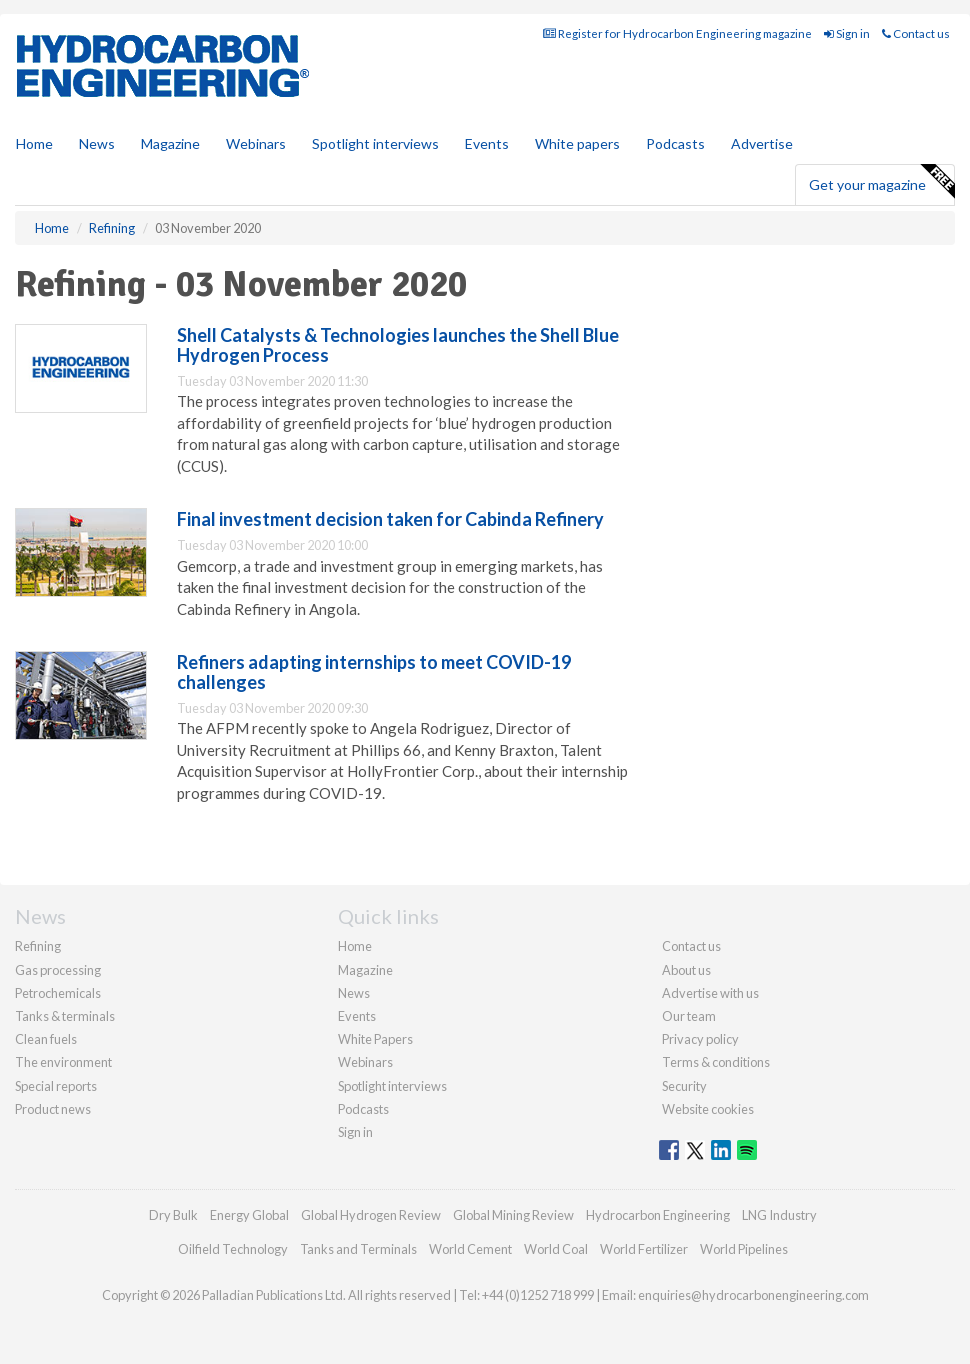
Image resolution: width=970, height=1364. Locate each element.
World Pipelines (744, 1249)
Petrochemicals (58, 993)
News (354, 993)
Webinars (256, 143)
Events (487, 143)
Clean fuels (46, 1039)
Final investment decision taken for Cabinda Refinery (390, 519)
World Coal (556, 1249)
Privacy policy (700, 1039)
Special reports (56, 1086)
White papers (577, 143)
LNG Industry (779, 1215)
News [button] (97, 143)
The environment (63, 1062)
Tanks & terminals (65, 1016)
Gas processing (58, 970)
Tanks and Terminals (358, 1249)
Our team (689, 1016)
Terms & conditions (716, 1062)
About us (686, 970)
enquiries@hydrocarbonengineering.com (753, 1295)
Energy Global (249, 1215)
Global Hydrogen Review (371, 1215)
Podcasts (675, 143)
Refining (38, 946)
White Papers (375, 1039)
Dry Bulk (173, 1215)
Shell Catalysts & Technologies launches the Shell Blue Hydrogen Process (398, 345)
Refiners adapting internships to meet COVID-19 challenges (374, 672)
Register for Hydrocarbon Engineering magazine (677, 33)
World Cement (470, 1249)
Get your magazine (881, 182)
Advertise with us (710, 993)
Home (34, 143)
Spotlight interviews (375, 143)
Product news (53, 1109)
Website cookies (708, 1109)
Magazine (170, 143)
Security (684, 1086)
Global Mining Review (513, 1215)
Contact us (916, 33)
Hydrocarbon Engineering (658, 1215)
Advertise (762, 143)
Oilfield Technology (233, 1249)
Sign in (847, 33)
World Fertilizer (644, 1249)
